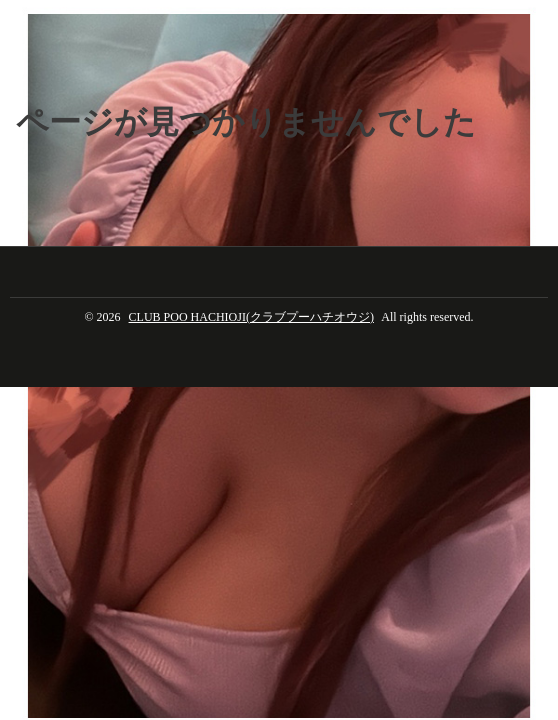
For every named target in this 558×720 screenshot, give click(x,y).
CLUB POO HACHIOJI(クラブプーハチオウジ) (251, 317)
